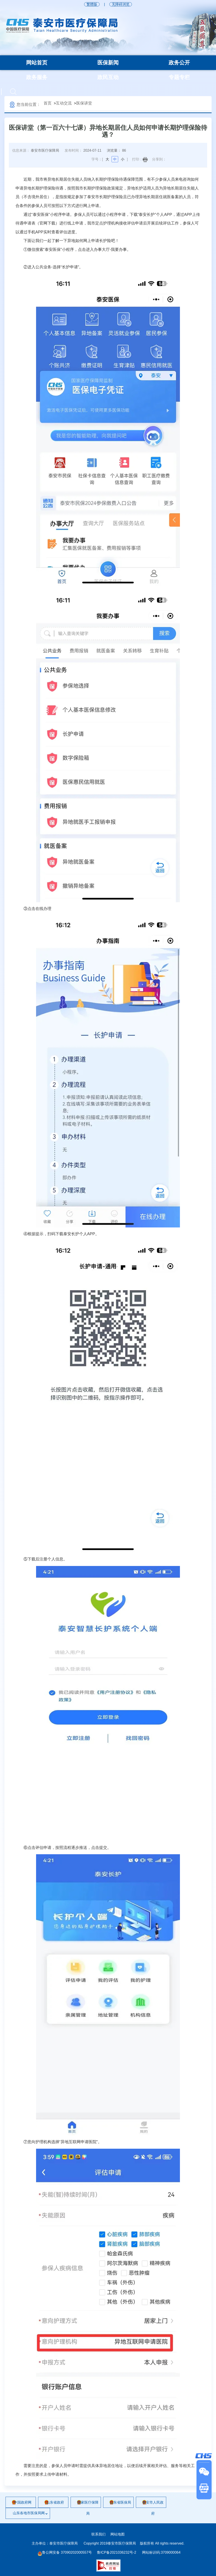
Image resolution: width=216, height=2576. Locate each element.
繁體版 (92, 4)
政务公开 (179, 63)
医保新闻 (108, 63)
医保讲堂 (84, 103)
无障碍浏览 (120, 4)
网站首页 (36, 63)
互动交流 (64, 103)
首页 (48, 103)
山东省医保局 (120, 2502)
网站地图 (117, 2534)
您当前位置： (24, 104)
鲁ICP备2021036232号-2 (116, 2552)
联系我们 (98, 2534)
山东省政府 (55, 2502)
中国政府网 (22, 2502)
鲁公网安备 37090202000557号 (65, 2553)
